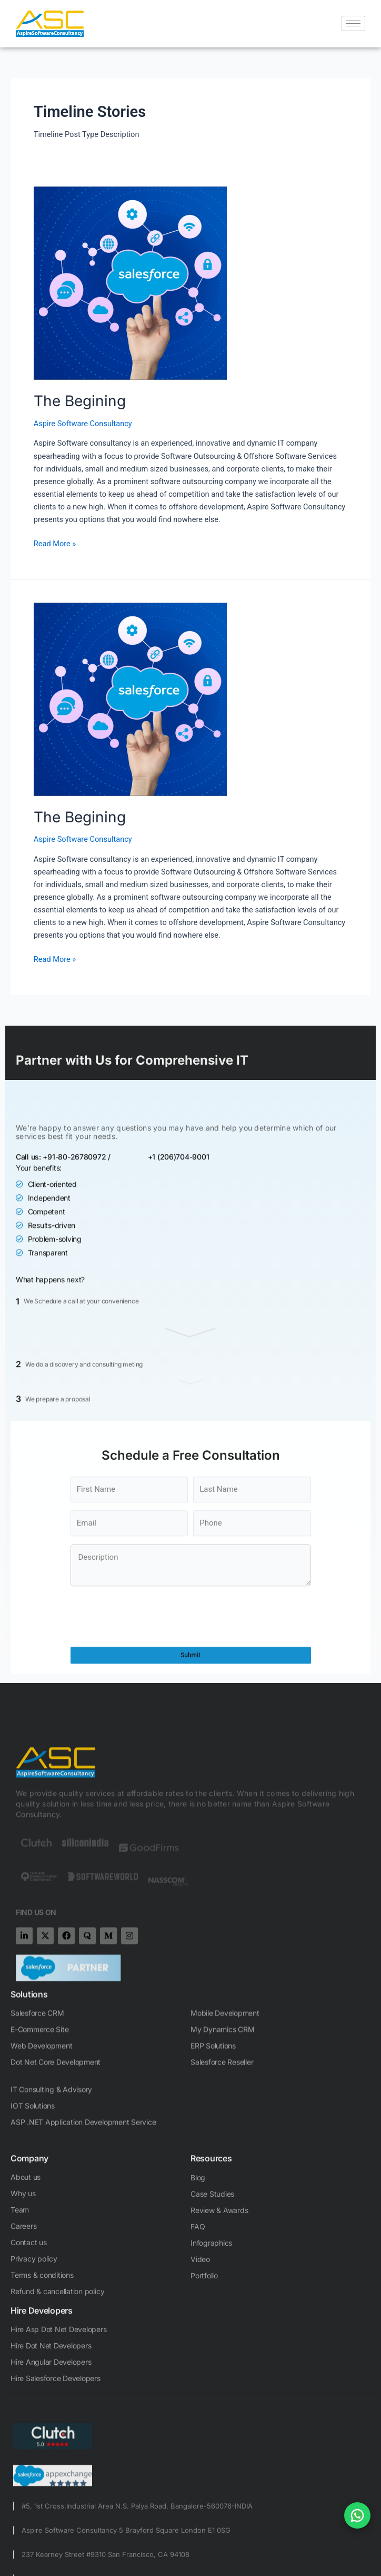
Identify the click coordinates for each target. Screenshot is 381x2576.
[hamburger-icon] (353, 23)
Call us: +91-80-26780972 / (63, 1339)
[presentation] (150, 1766)
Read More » (55, 542)
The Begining (80, 401)
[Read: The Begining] (190, 283)
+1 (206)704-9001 (178, 1339)
